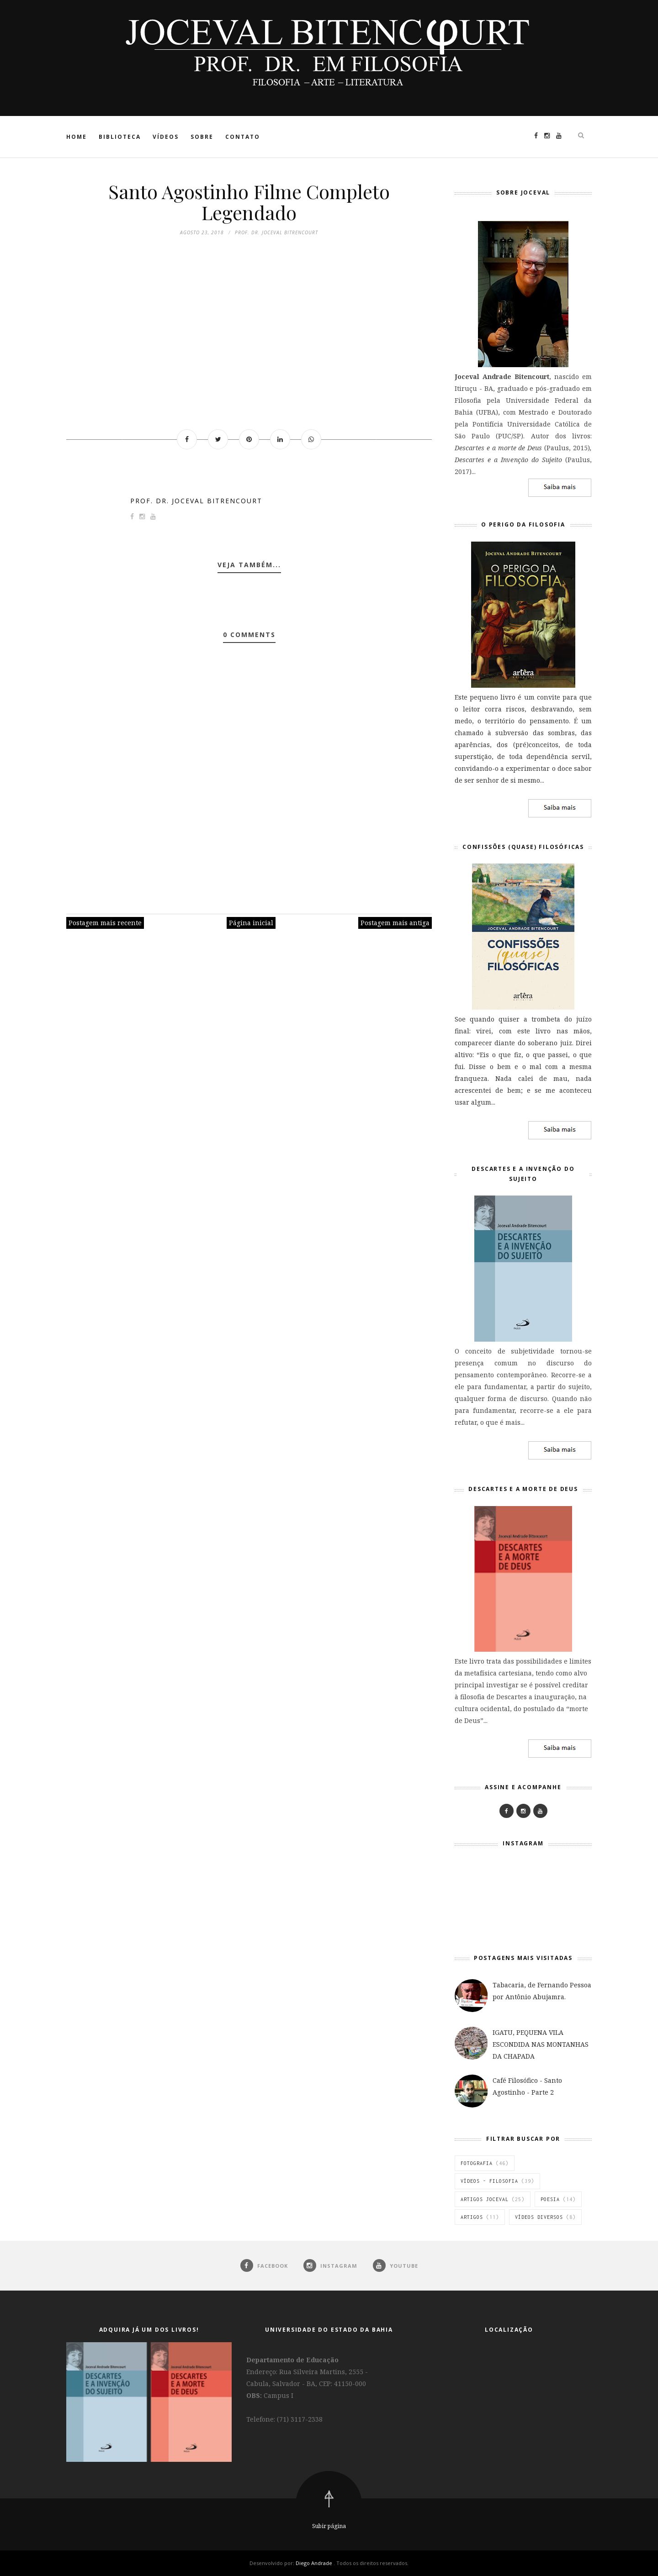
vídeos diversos (539, 2217)
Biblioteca (120, 137)
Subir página (329, 2526)
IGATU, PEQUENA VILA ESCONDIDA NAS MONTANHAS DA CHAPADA (541, 2044)
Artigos (472, 2217)
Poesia (550, 2199)
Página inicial (251, 923)
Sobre (202, 137)
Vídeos (166, 137)
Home (76, 137)
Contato (242, 137)
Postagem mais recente (105, 923)
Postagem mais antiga (395, 923)
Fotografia (477, 2163)
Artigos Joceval (485, 2199)
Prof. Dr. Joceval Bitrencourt (196, 501)
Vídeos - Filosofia (489, 2181)
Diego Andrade (315, 2563)
